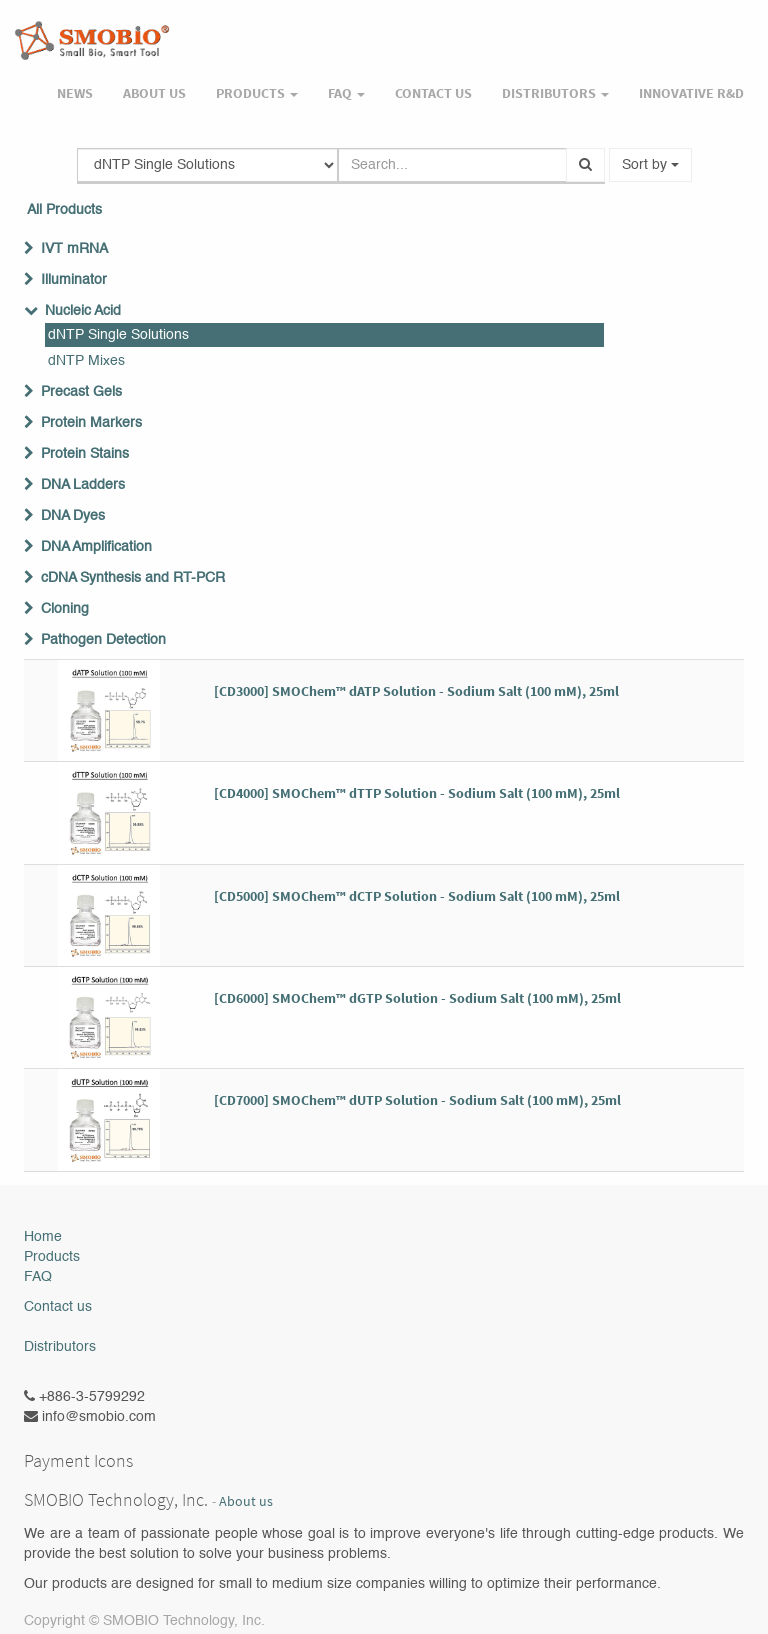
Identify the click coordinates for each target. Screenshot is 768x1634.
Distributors (60, 1347)
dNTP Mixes (86, 361)
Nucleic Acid (83, 311)
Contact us (58, 1307)
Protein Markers (91, 423)
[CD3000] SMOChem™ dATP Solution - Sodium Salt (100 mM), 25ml (416, 691)
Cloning (65, 609)
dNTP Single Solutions (118, 335)
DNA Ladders (83, 485)
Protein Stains (85, 454)
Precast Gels (81, 392)
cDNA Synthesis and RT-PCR (133, 578)
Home (43, 1237)
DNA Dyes (73, 516)
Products (52, 1257)
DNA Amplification (96, 547)
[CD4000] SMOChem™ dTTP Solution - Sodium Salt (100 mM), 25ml (417, 793)
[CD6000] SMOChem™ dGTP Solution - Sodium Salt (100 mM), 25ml (417, 998)
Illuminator (74, 280)
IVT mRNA (74, 249)
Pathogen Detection (103, 640)
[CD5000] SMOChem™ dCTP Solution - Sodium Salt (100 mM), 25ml (417, 896)
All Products (64, 210)
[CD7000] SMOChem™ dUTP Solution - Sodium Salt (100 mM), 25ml (417, 1100)
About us (246, 1501)
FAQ (38, 1277)
